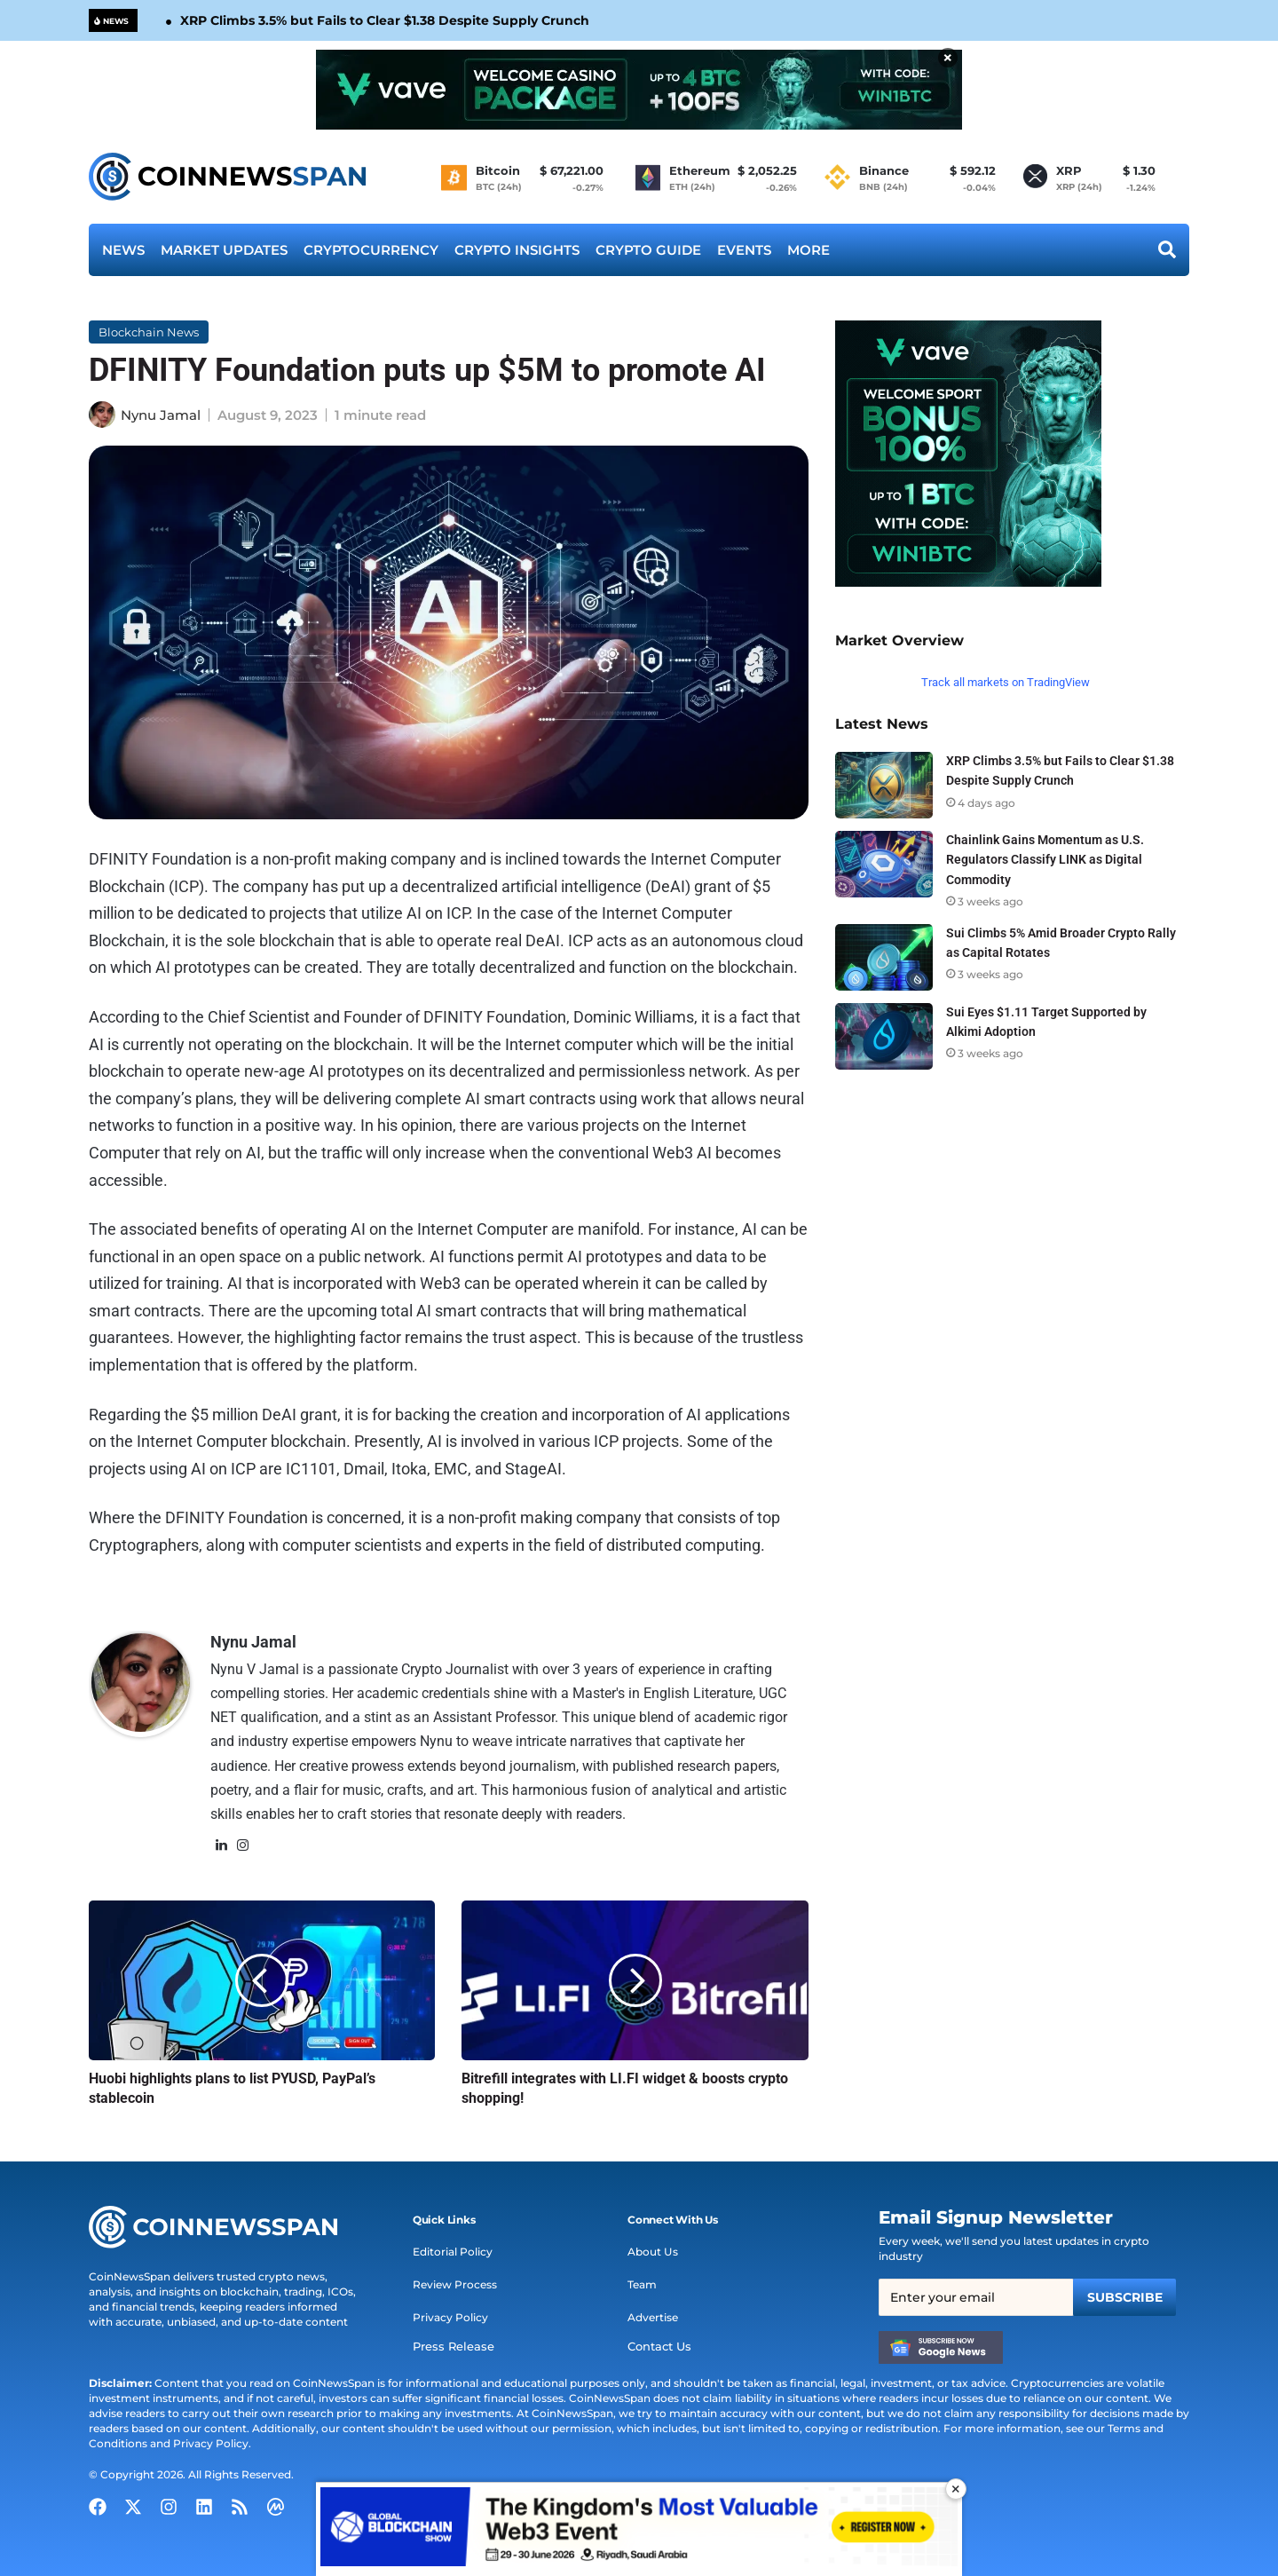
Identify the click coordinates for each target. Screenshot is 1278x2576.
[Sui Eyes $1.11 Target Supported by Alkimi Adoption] (884, 1036)
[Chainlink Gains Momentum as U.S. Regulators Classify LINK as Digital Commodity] (884, 864)
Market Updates (224, 249)
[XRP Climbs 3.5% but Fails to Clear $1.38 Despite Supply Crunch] (884, 785)
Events (744, 249)
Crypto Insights (517, 249)
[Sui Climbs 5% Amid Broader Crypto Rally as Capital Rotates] (884, 957)
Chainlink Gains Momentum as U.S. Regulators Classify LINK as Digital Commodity (1045, 859)
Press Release (449, 2346)
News (123, 249)
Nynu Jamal (161, 415)
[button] (444, 2220)
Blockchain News (149, 332)
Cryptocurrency (371, 249)
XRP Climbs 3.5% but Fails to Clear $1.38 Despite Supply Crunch (384, 20)
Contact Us (657, 2346)
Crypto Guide (648, 249)
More (808, 249)
